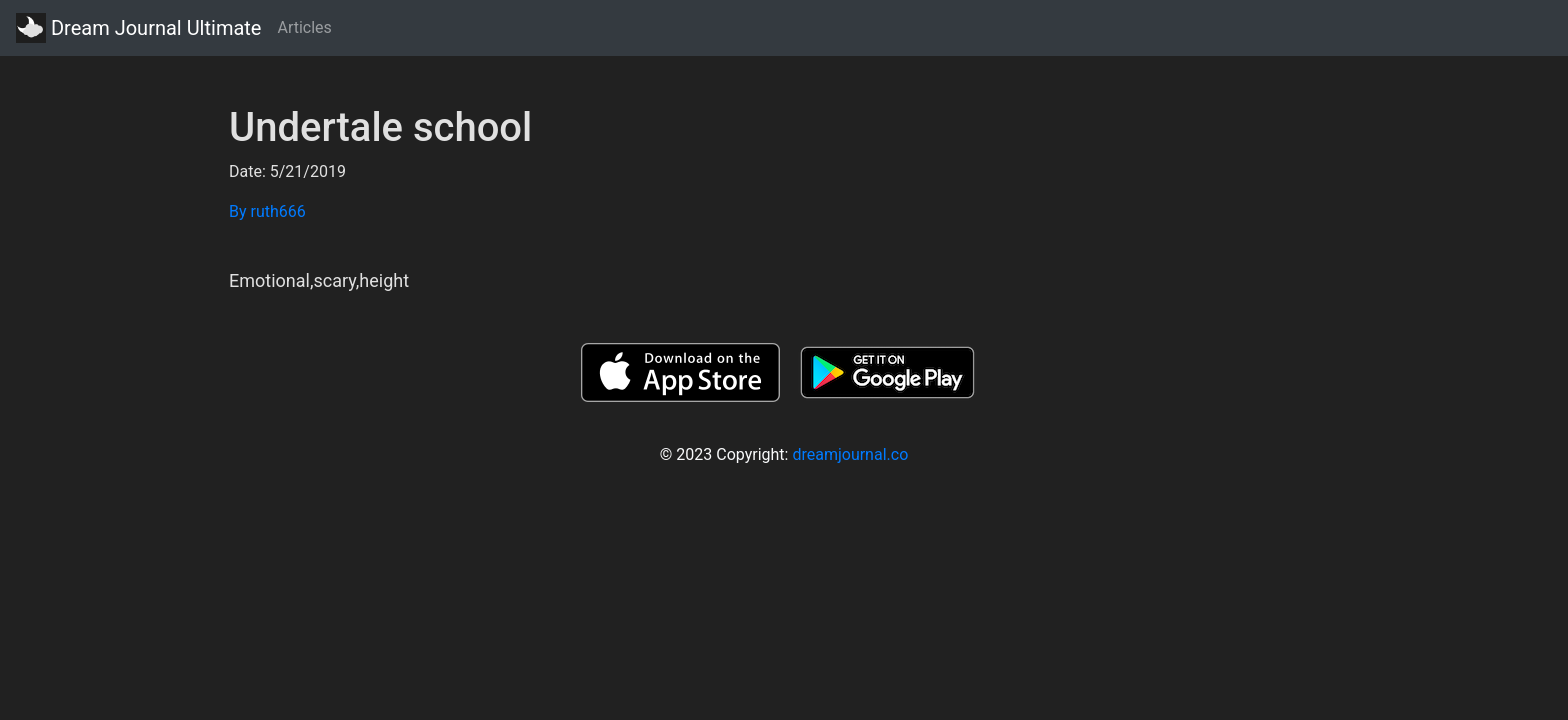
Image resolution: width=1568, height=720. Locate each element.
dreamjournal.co (850, 454)
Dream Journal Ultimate (138, 28)
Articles (304, 27)
